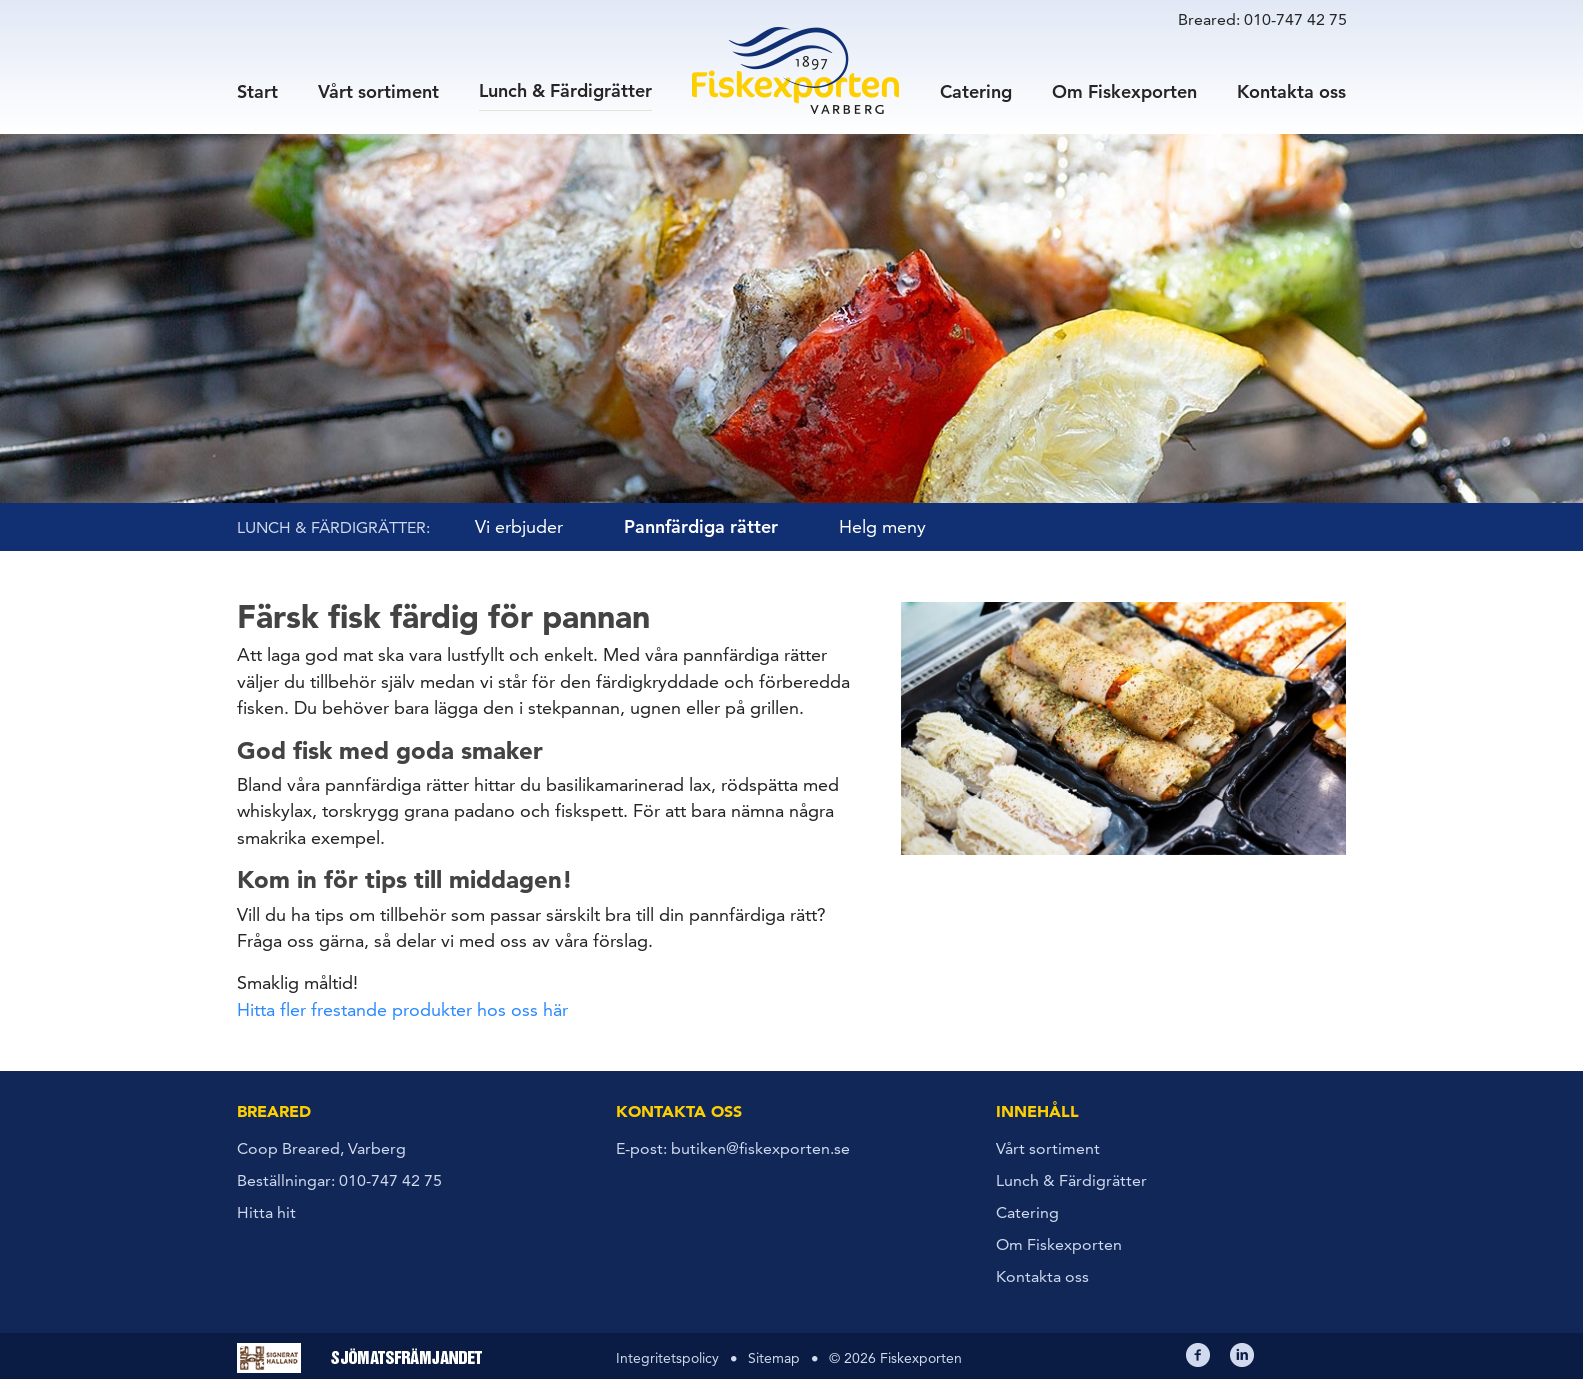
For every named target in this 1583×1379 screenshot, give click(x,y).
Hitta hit (266, 1212)
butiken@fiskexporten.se (760, 1148)
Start (257, 90)
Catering (976, 90)
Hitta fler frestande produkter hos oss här (402, 1009)
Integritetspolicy (667, 1358)
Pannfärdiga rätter (701, 526)
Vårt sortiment (378, 90)
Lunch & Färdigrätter (565, 89)
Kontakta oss (1291, 90)
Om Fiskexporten (1124, 90)
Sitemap (774, 1358)
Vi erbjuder (519, 526)
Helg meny (882, 526)
